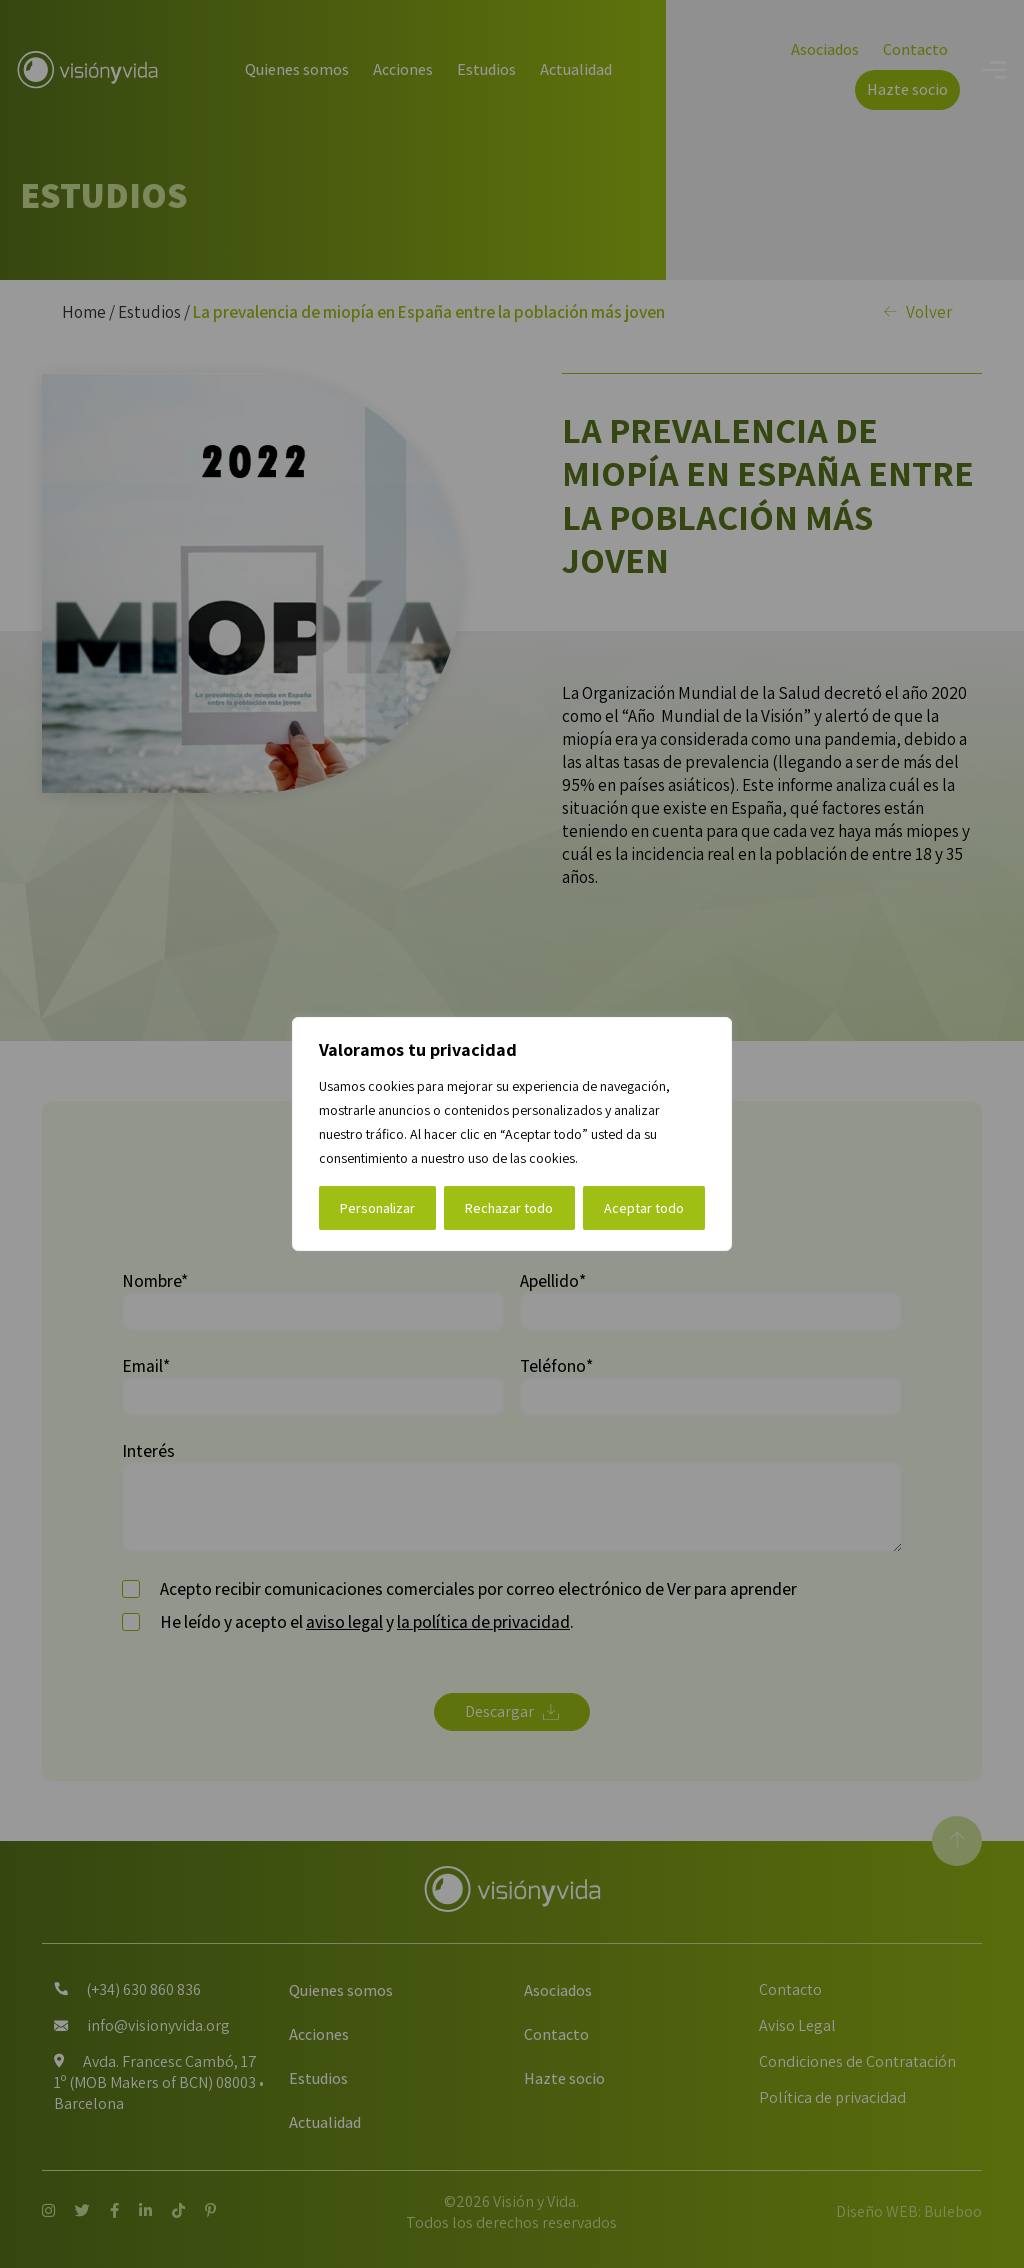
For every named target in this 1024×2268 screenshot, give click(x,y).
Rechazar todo (509, 1208)
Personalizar (377, 1208)
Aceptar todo (644, 1208)
